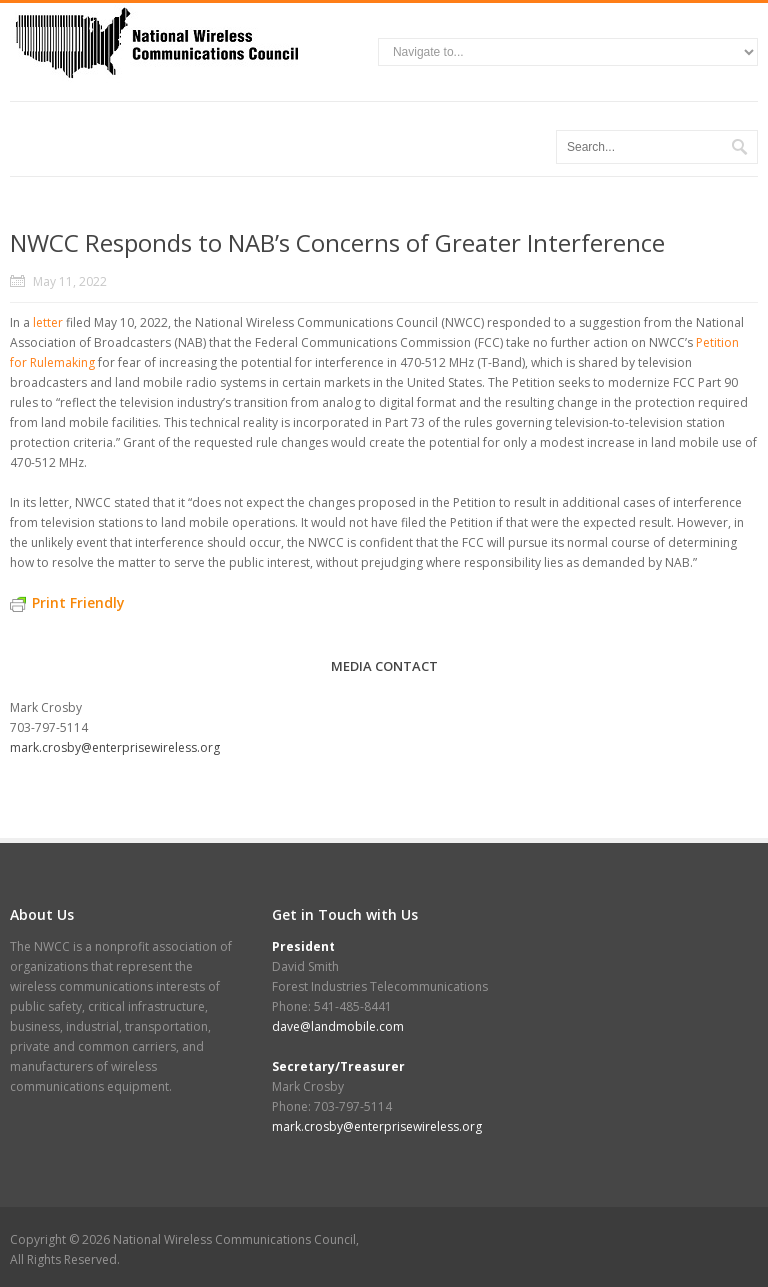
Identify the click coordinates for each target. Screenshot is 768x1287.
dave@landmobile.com (338, 1026)
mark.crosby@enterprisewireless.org (115, 747)
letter (48, 322)
